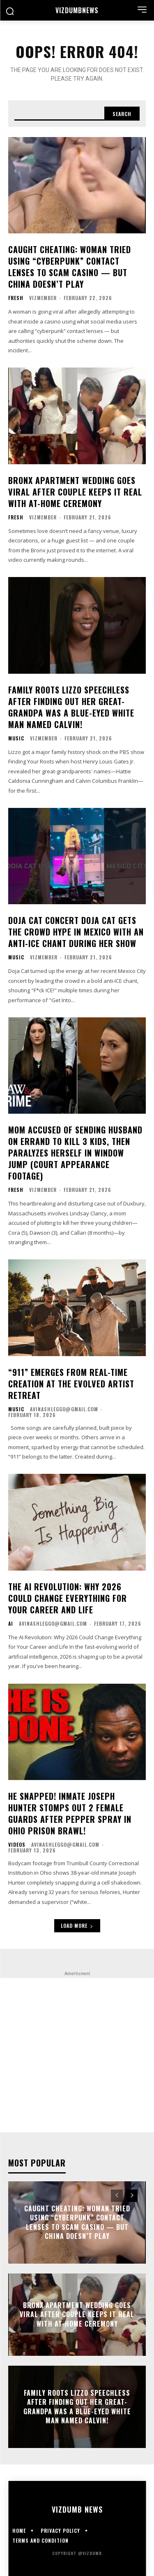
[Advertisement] (77, 2055)
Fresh (15, 298)
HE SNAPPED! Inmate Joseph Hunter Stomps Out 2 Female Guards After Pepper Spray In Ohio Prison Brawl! (69, 1813)
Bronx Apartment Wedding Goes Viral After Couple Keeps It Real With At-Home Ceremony (75, 492)
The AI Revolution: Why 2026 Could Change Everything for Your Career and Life (67, 1598)
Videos (16, 1844)
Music (16, 738)
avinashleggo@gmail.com (64, 1409)
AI (10, 1623)
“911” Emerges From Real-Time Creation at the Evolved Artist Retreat (71, 1383)
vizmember (43, 297)
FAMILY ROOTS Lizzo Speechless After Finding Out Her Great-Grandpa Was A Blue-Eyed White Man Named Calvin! (71, 707)
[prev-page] (117, 2196)
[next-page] (132, 2196)
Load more (77, 1925)
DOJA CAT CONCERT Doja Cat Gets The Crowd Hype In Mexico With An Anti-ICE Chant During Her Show (76, 931)
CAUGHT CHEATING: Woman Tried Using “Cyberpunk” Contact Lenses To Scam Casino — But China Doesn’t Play (69, 266)
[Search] (122, 114)
